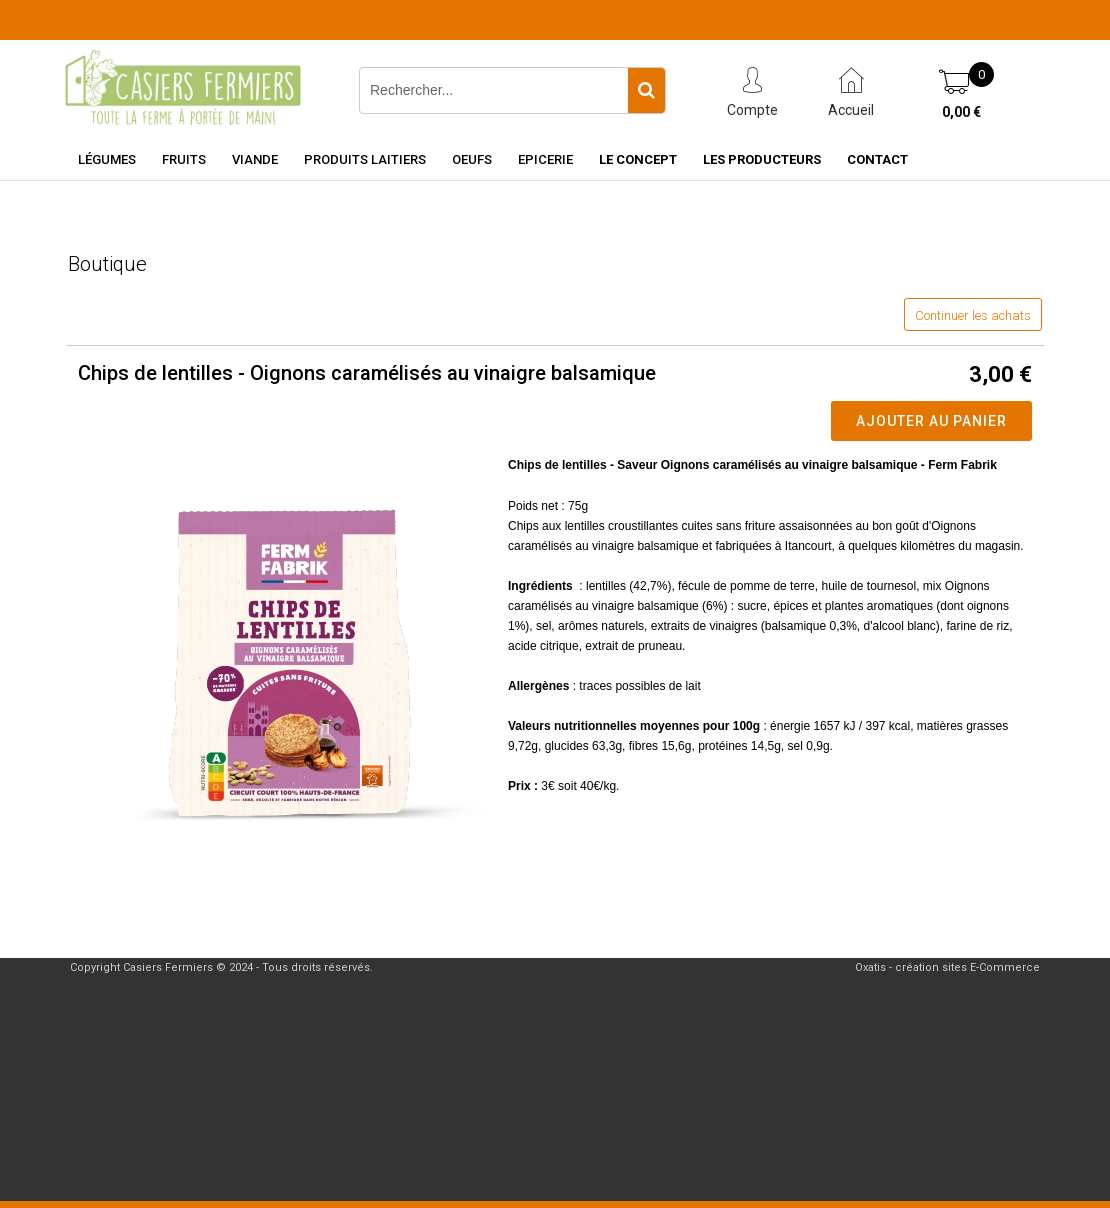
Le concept (638, 159)
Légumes (107, 159)
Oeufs (472, 159)
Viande (255, 159)
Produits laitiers (365, 159)
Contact (877, 159)
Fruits (184, 159)
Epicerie (545, 159)
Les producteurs (762, 159)
